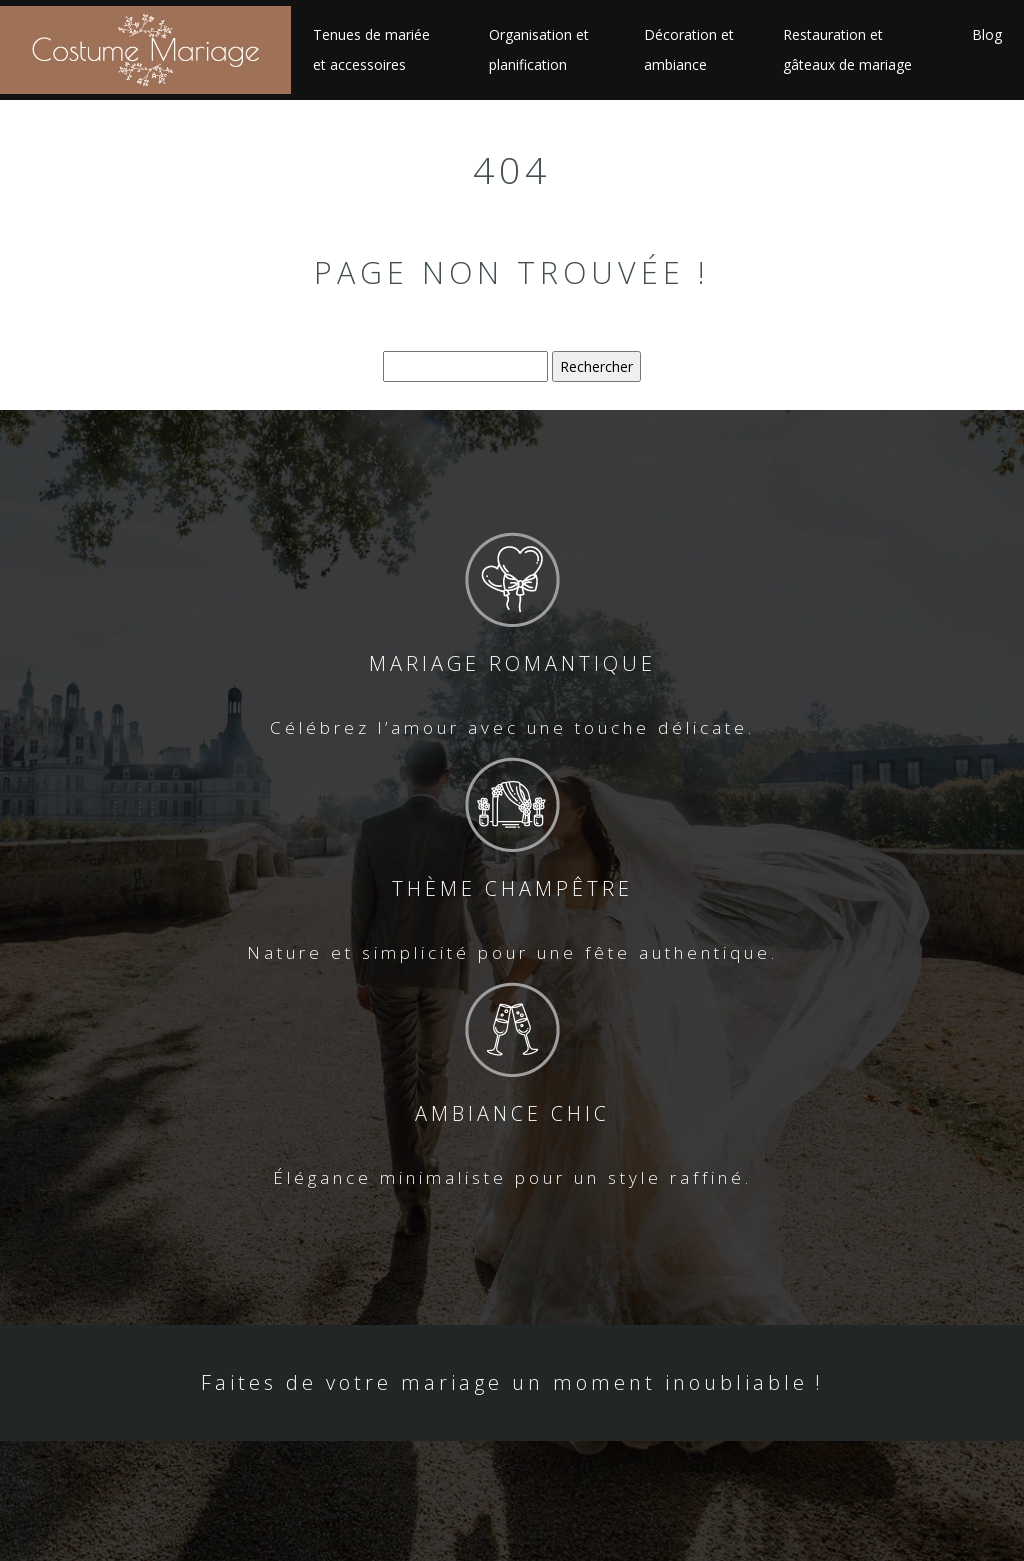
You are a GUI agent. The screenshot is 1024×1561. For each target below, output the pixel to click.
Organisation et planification (539, 49)
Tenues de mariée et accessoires (371, 49)
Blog (987, 34)
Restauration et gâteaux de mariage (847, 49)
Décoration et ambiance (689, 49)
